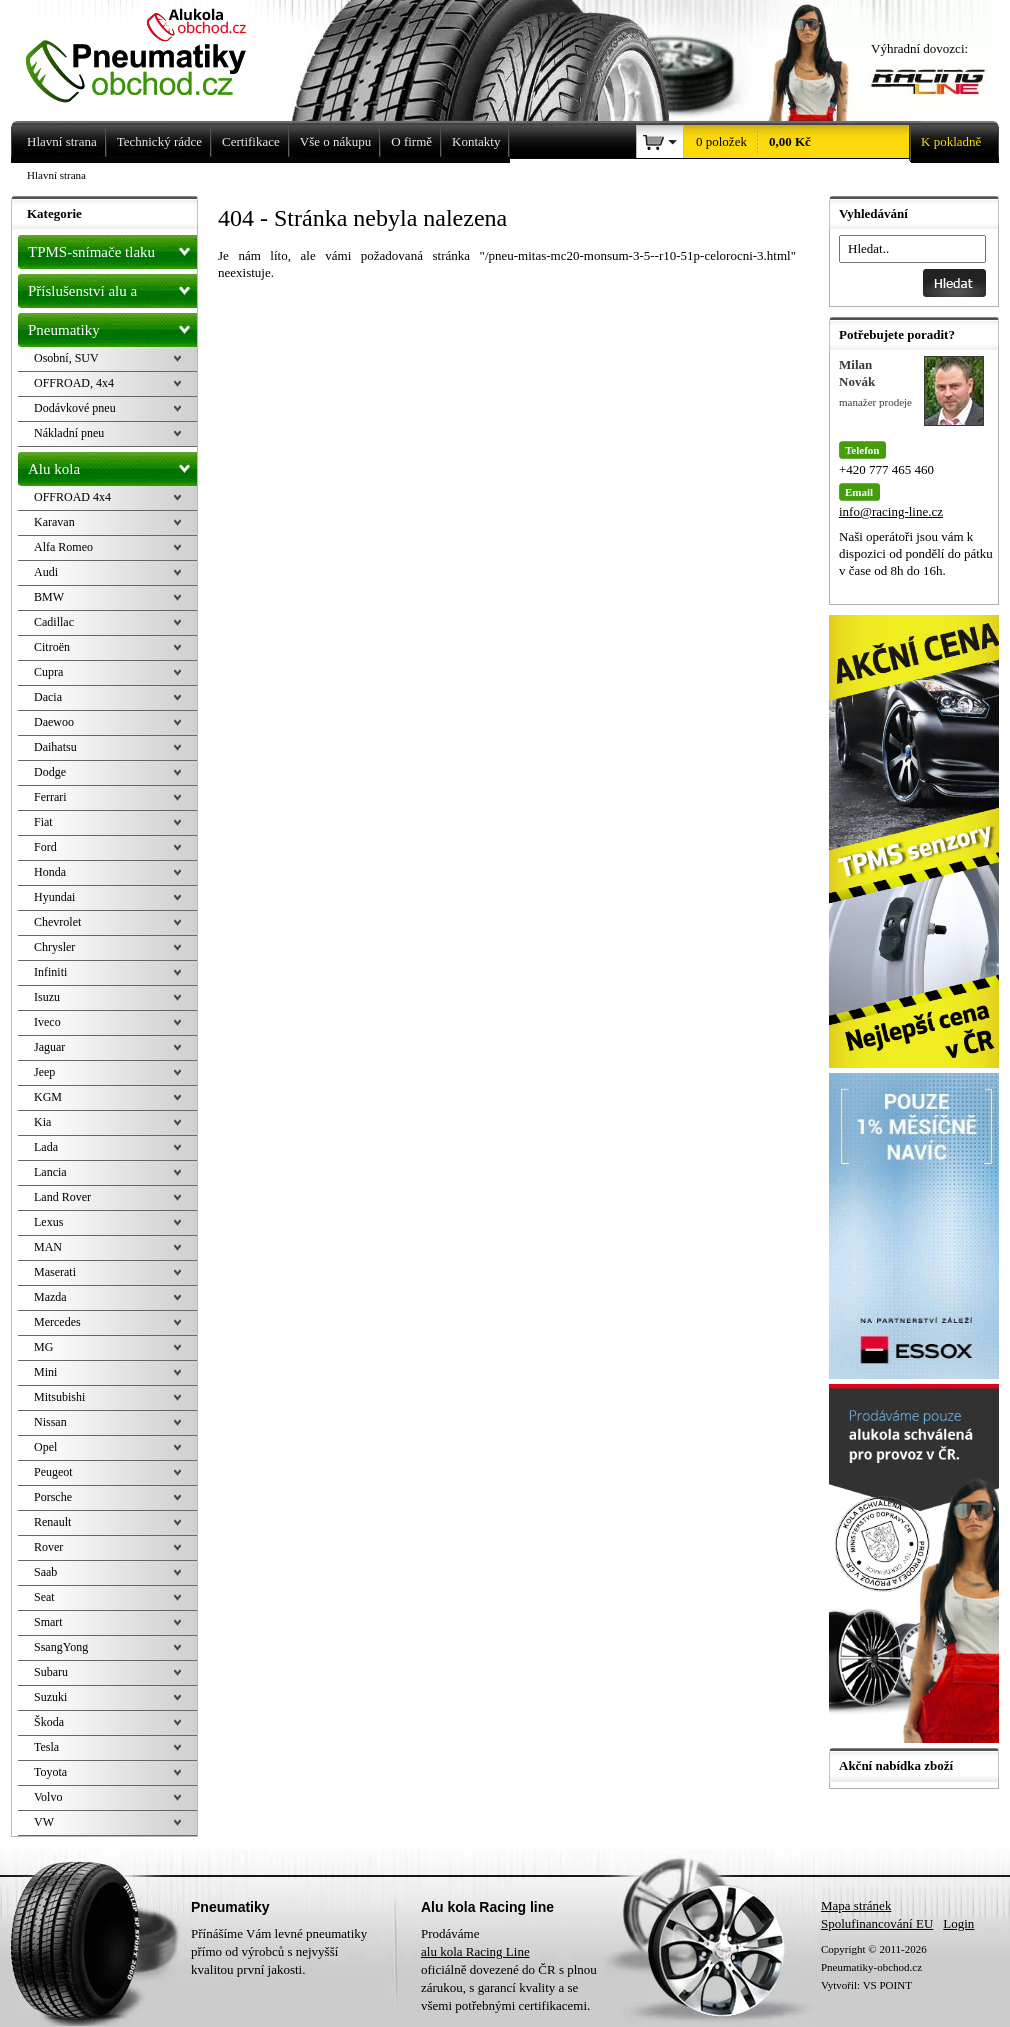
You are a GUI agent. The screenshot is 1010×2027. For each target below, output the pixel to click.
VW (44, 1822)
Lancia (50, 1172)
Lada (46, 1147)
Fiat (43, 822)
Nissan (50, 1422)
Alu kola (112, 465)
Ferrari (50, 797)
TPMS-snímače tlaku (112, 248)
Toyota (50, 1772)
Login (958, 1923)
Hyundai (54, 897)
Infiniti (50, 972)
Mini (45, 1372)
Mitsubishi (59, 1397)
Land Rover (62, 1197)
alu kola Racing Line (475, 1951)
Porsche (53, 1497)
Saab (45, 1572)
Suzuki (50, 1697)
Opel (45, 1447)
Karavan (54, 522)
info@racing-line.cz (891, 511)
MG (43, 1347)
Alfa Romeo (63, 547)
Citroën (52, 647)
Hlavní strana (56, 175)
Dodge (50, 772)
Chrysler (54, 947)
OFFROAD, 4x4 (74, 383)
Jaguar (49, 1047)
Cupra (48, 672)
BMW (49, 597)
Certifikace (251, 141)
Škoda (49, 1722)
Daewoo (54, 722)
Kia (42, 1122)
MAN (48, 1247)
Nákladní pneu (69, 433)
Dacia (48, 697)
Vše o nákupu (336, 141)
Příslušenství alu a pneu (112, 291)
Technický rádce (159, 141)
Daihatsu (55, 747)
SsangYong (61, 1647)
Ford (45, 847)
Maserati (55, 1272)
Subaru (51, 1672)
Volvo (48, 1797)
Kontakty (476, 141)
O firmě (411, 141)
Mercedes (57, 1322)
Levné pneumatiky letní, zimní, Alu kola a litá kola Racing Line (151, 52)
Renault (52, 1522)
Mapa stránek (856, 1905)
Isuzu (47, 997)
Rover (48, 1547)
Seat (44, 1597)
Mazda (50, 1297)
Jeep (44, 1072)
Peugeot (53, 1472)
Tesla (46, 1747)
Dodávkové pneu (75, 408)
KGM (48, 1097)
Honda (50, 872)
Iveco (47, 1022)
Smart (48, 1622)
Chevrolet (57, 922)
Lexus (48, 1222)
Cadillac (54, 622)
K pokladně (945, 142)
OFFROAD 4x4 (72, 497)
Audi (46, 572)
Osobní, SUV (66, 358)
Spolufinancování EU (877, 1923)
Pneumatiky (112, 326)
